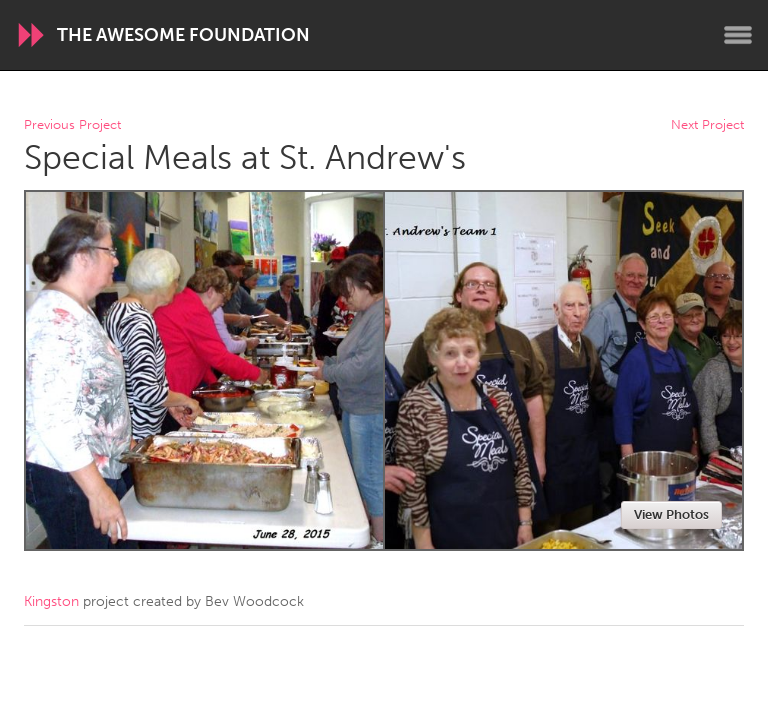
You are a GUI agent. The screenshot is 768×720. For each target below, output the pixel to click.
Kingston (51, 601)
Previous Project (72, 125)
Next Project (707, 125)
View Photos (671, 514)
